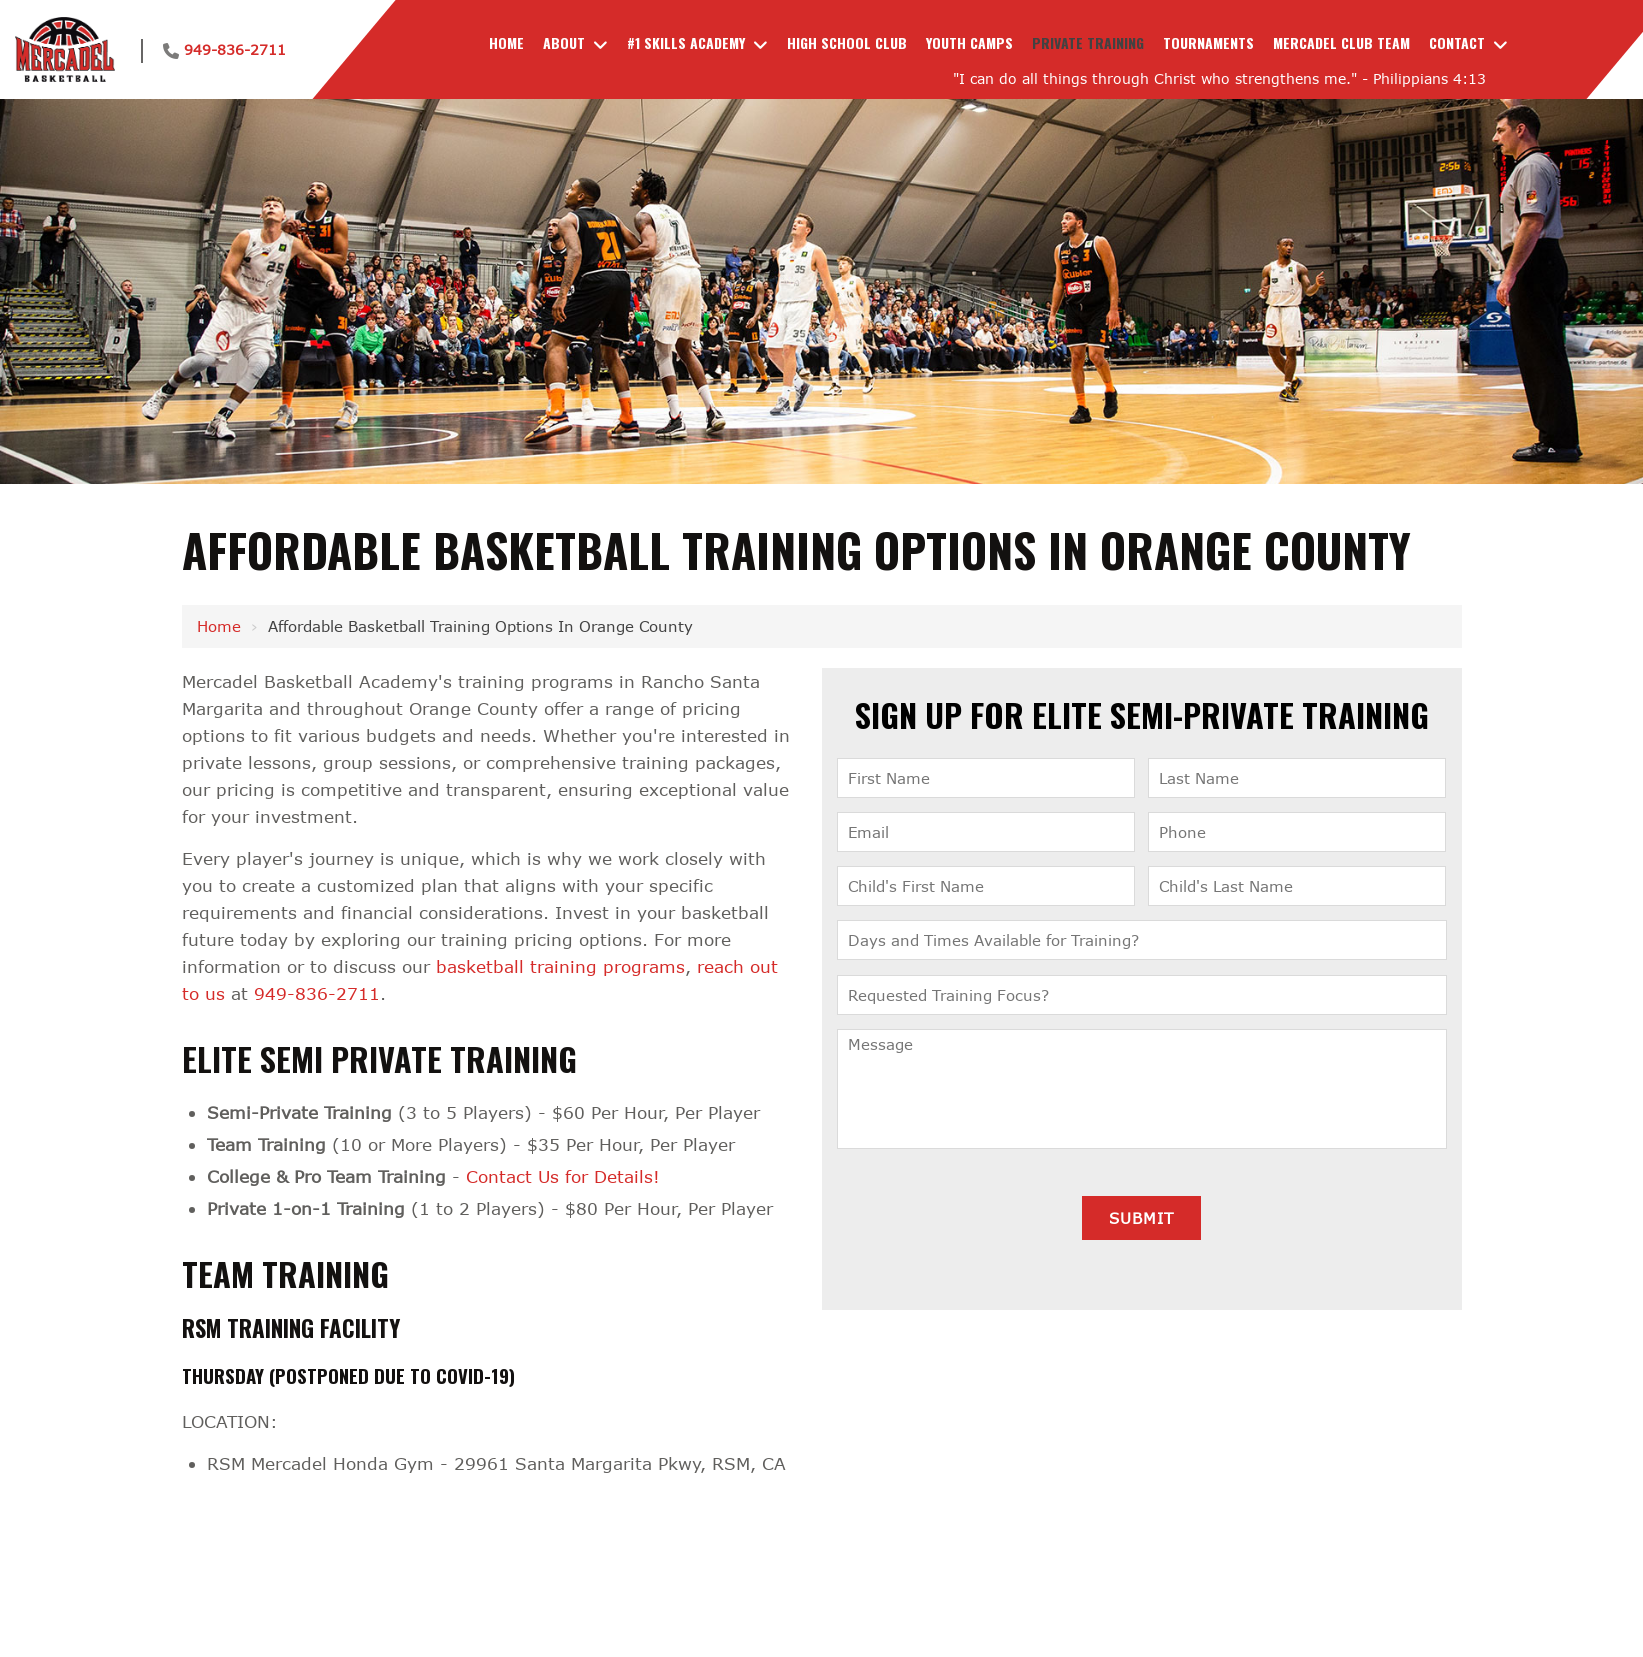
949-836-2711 (235, 49)
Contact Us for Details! (563, 1176)
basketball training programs (560, 966)
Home (219, 626)
